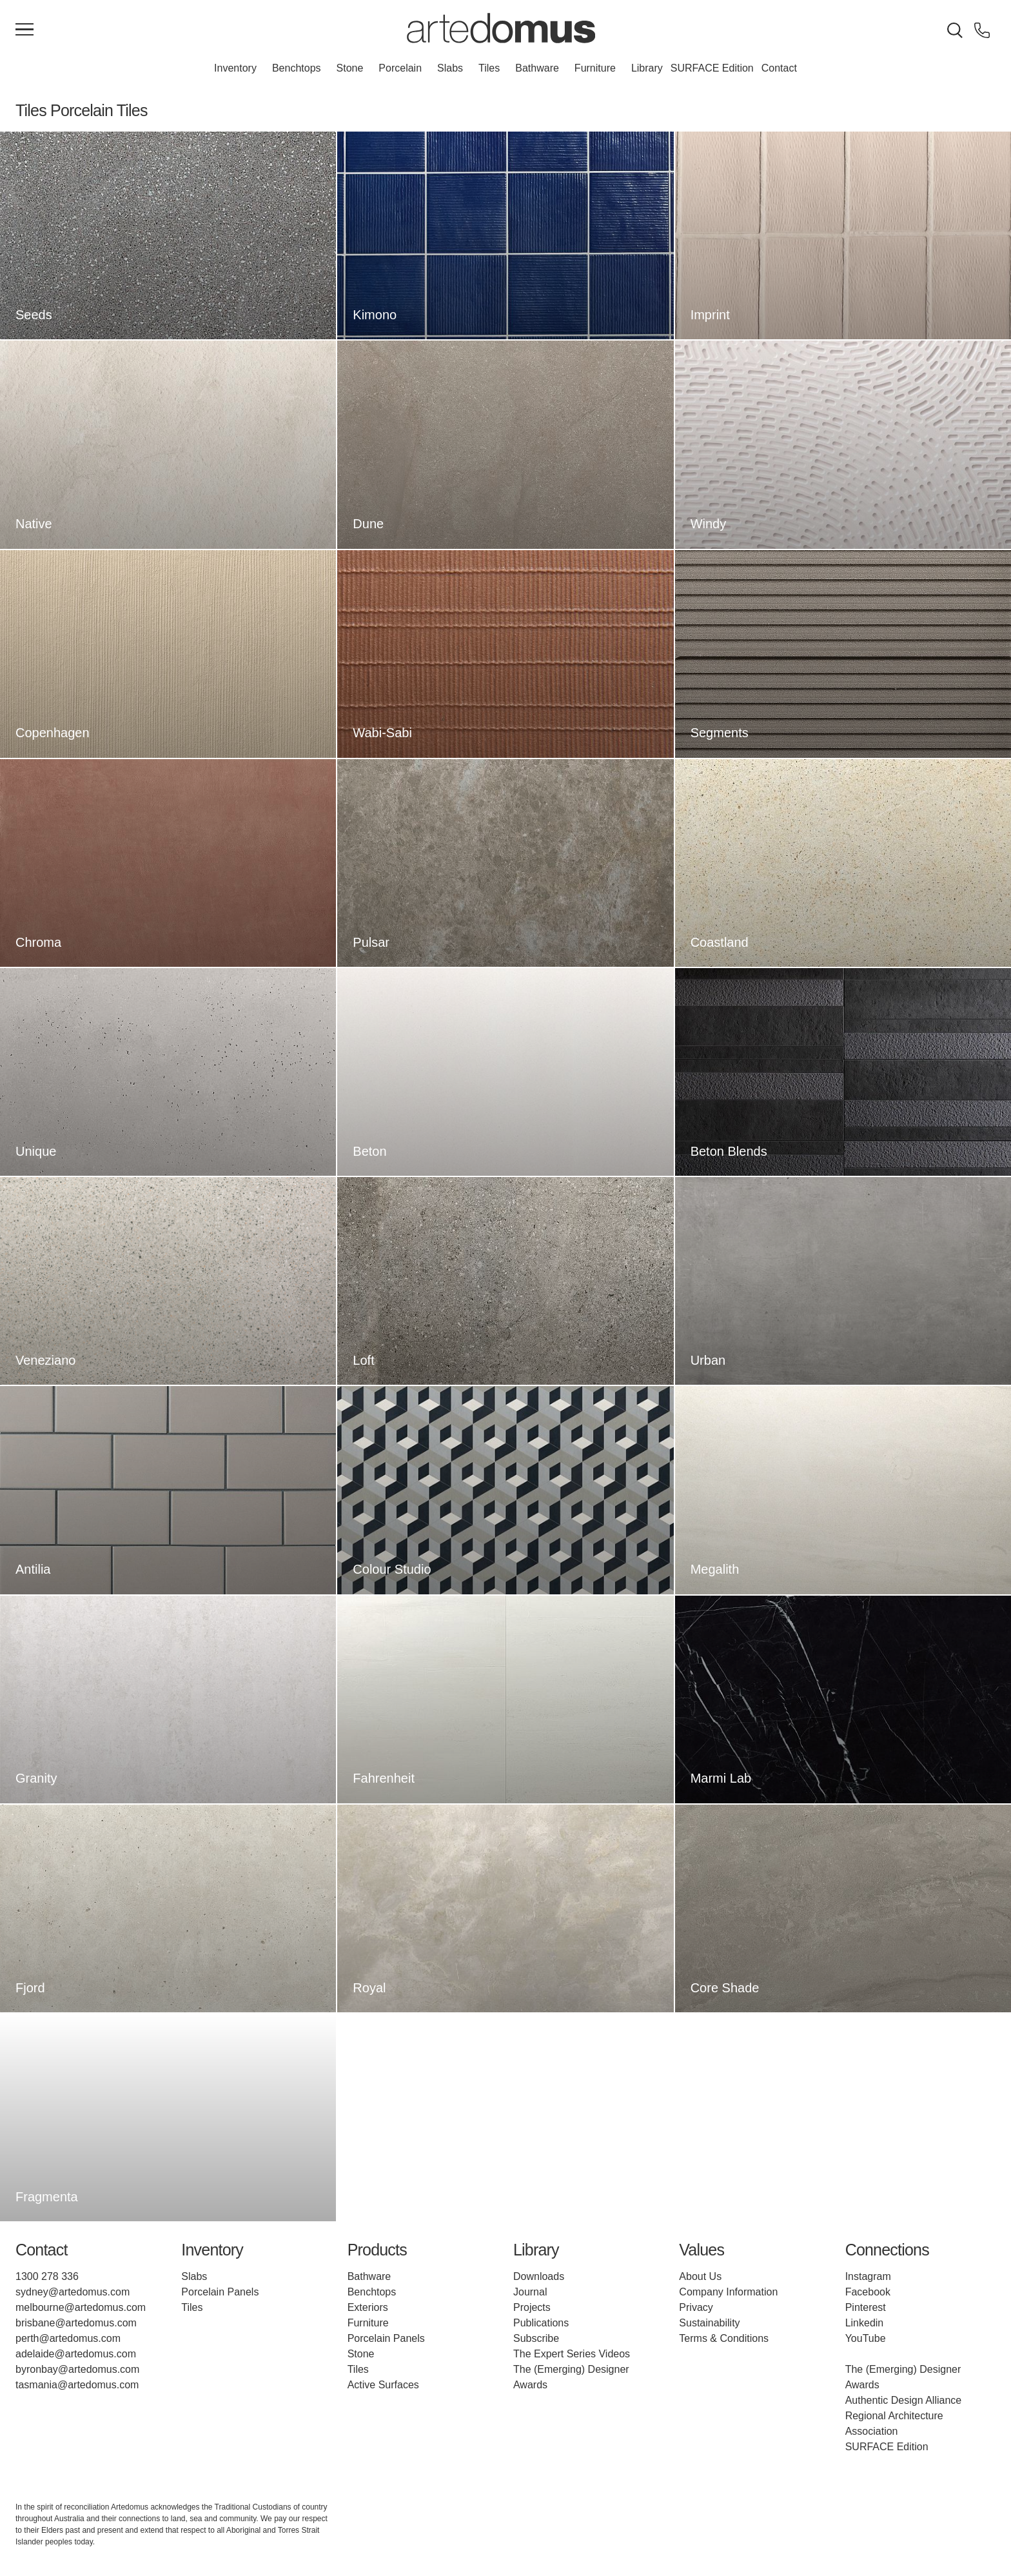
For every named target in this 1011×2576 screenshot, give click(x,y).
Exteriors (368, 2307)
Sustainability (709, 2322)
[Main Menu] (24, 30)
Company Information (728, 2291)
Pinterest (865, 2307)
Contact (779, 68)
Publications (541, 2322)
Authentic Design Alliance (903, 2400)
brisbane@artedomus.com (76, 2322)
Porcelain (400, 68)
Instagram (868, 2276)
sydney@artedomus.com (72, 2291)
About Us (700, 2276)
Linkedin (864, 2322)
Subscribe (536, 2338)
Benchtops (296, 68)
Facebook (867, 2291)
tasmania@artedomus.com (77, 2384)
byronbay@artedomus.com (77, 2369)
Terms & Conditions (724, 2338)
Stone (350, 68)
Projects (532, 2307)
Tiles (489, 68)
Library (647, 68)
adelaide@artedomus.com (75, 2353)
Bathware (537, 68)
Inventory (235, 68)
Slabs (450, 68)
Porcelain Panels (220, 2291)
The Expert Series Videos (571, 2353)
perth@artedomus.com (68, 2338)
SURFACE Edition (712, 68)
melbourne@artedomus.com (80, 2307)
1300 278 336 (47, 2276)
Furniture (595, 68)
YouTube (865, 2338)
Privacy (695, 2307)
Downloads (538, 2276)
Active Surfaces (383, 2384)
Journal (530, 2291)
